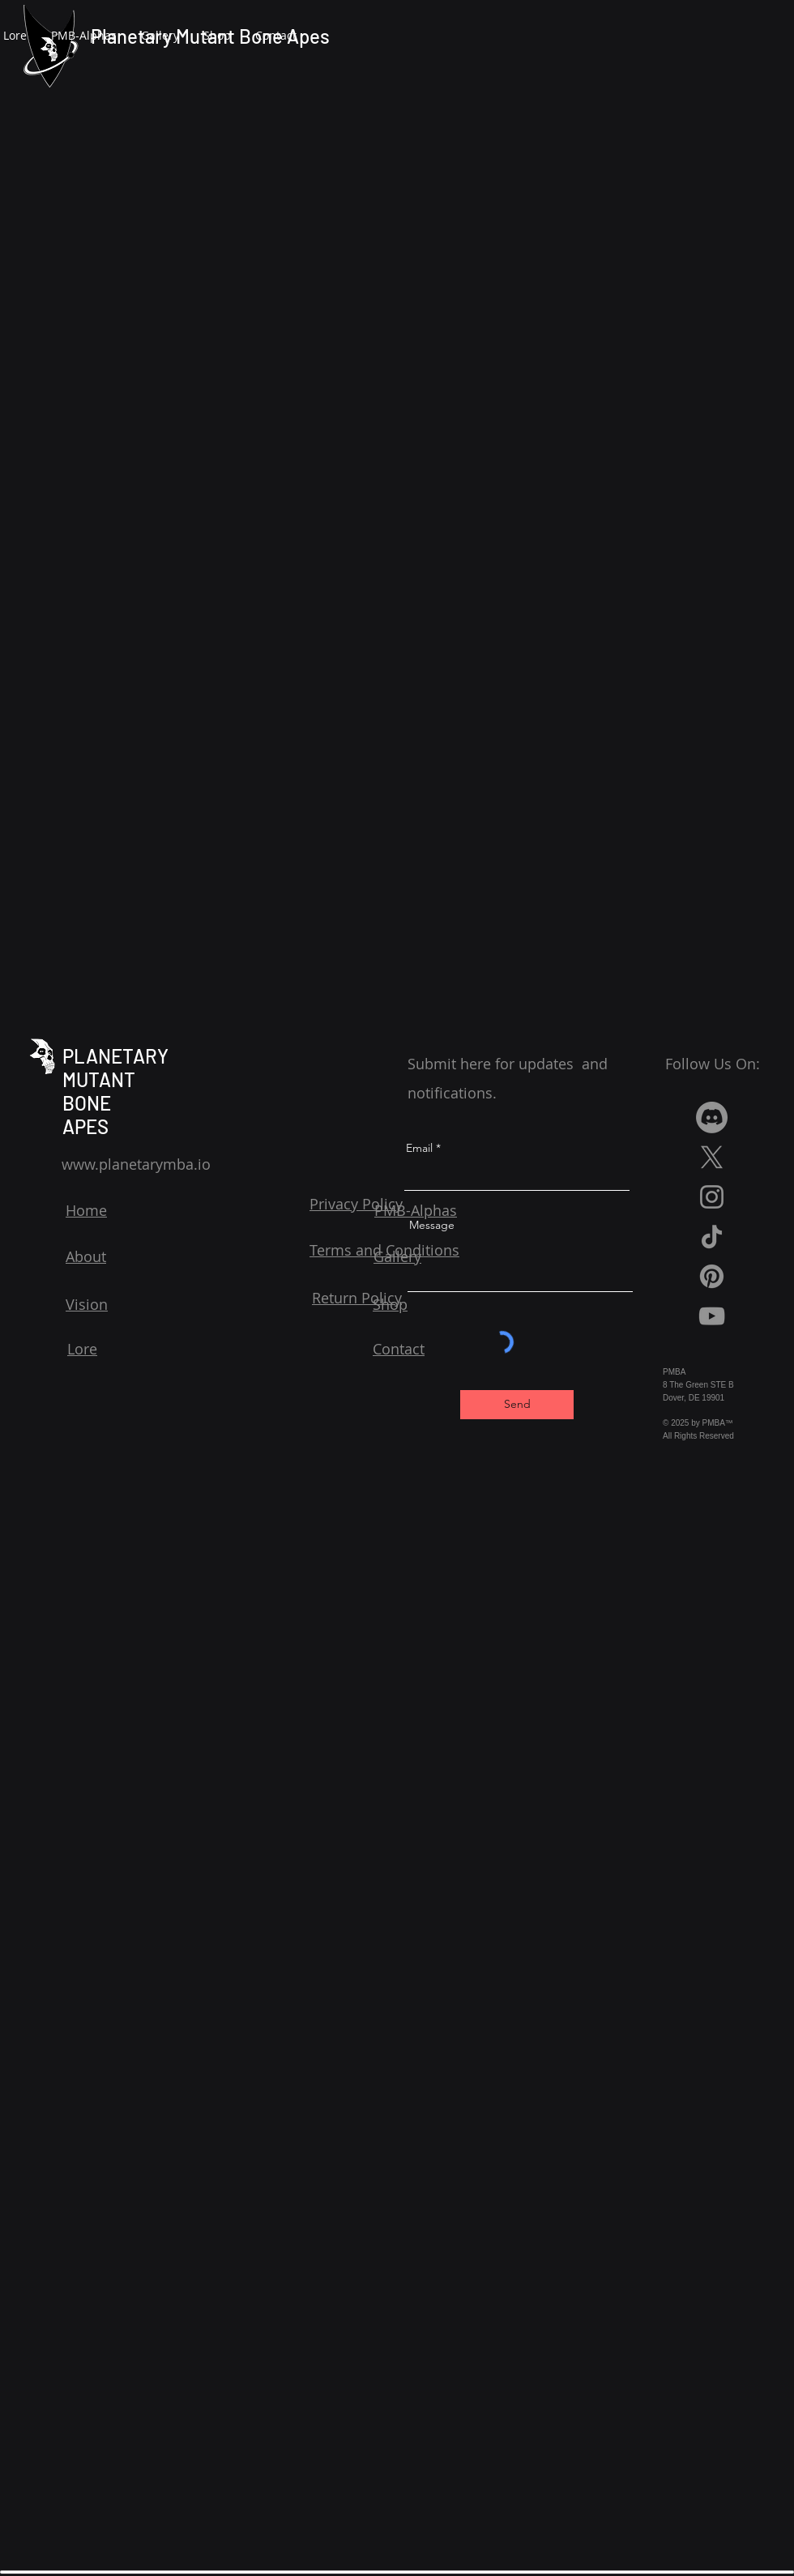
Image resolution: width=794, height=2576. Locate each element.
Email (419, 1148)
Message (432, 1224)
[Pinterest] (712, 1276)
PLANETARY (115, 1056)
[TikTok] (712, 1236)
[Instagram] (712, 1197)
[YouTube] (712, 1316)
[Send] (517, 1404)
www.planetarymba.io (136, 1164)
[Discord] (712, 1117)
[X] (712, 1157)
